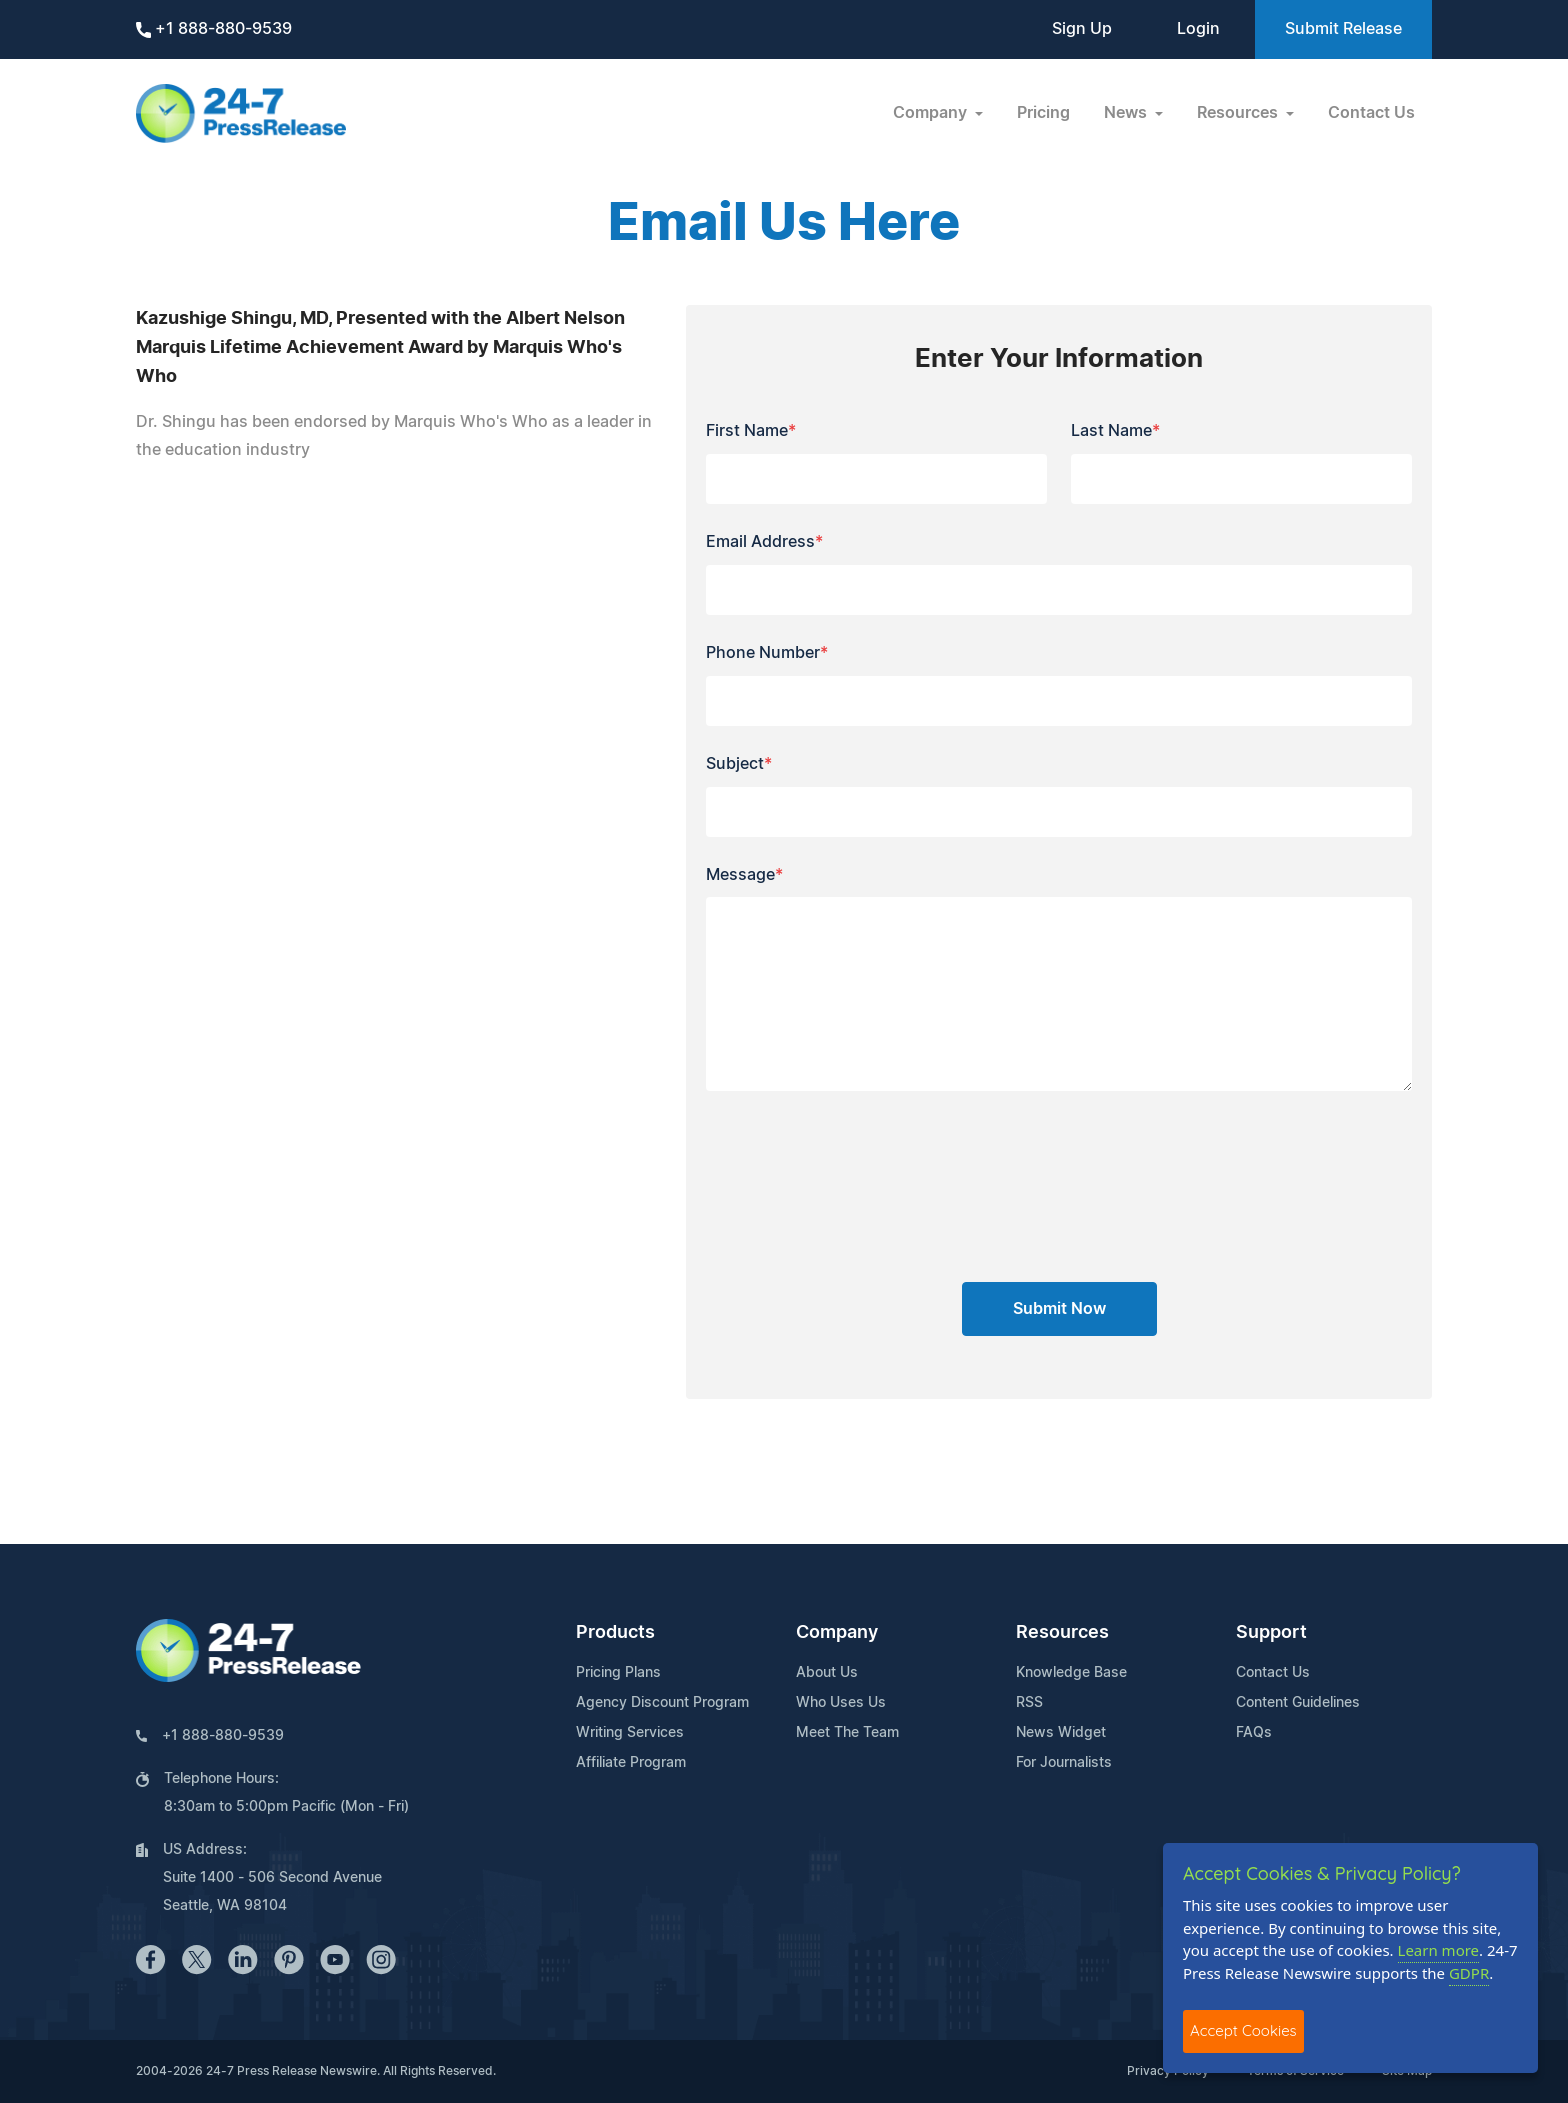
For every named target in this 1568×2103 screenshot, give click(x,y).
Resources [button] (1239, 113)
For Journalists (1064, 1763)
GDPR (1469, 1973)
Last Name (1115, 431)
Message (744, 875)
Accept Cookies (1243, 2030)
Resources (1062, 1633)
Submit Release (1343, 29)
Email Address (764, 542)
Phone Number (767, 653)
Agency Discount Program (662, 1703)
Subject (739, 764)
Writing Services (630, 1733)
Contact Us (1371, 113)
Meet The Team (847, 1733)
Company (837, 1633)
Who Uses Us (841, 1703)
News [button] (1127, 113)
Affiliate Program (631, 1763)
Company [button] (932, 113)
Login (1198, 29)
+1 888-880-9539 (214, 29)
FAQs (1254, 1733)
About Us (827, 1673)
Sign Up (1082, 29)
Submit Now (1059, 1309)
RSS (1029, 1703)
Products (615, 1633)
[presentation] (1059, 1194)
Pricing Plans (618, 1673)
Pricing (1043, 113)
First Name (751, 431)
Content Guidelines (1298, 1703)
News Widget (1061, 1733)
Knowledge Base (1071, 1673)
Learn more (1439, 1950)
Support (1271, 1633)
